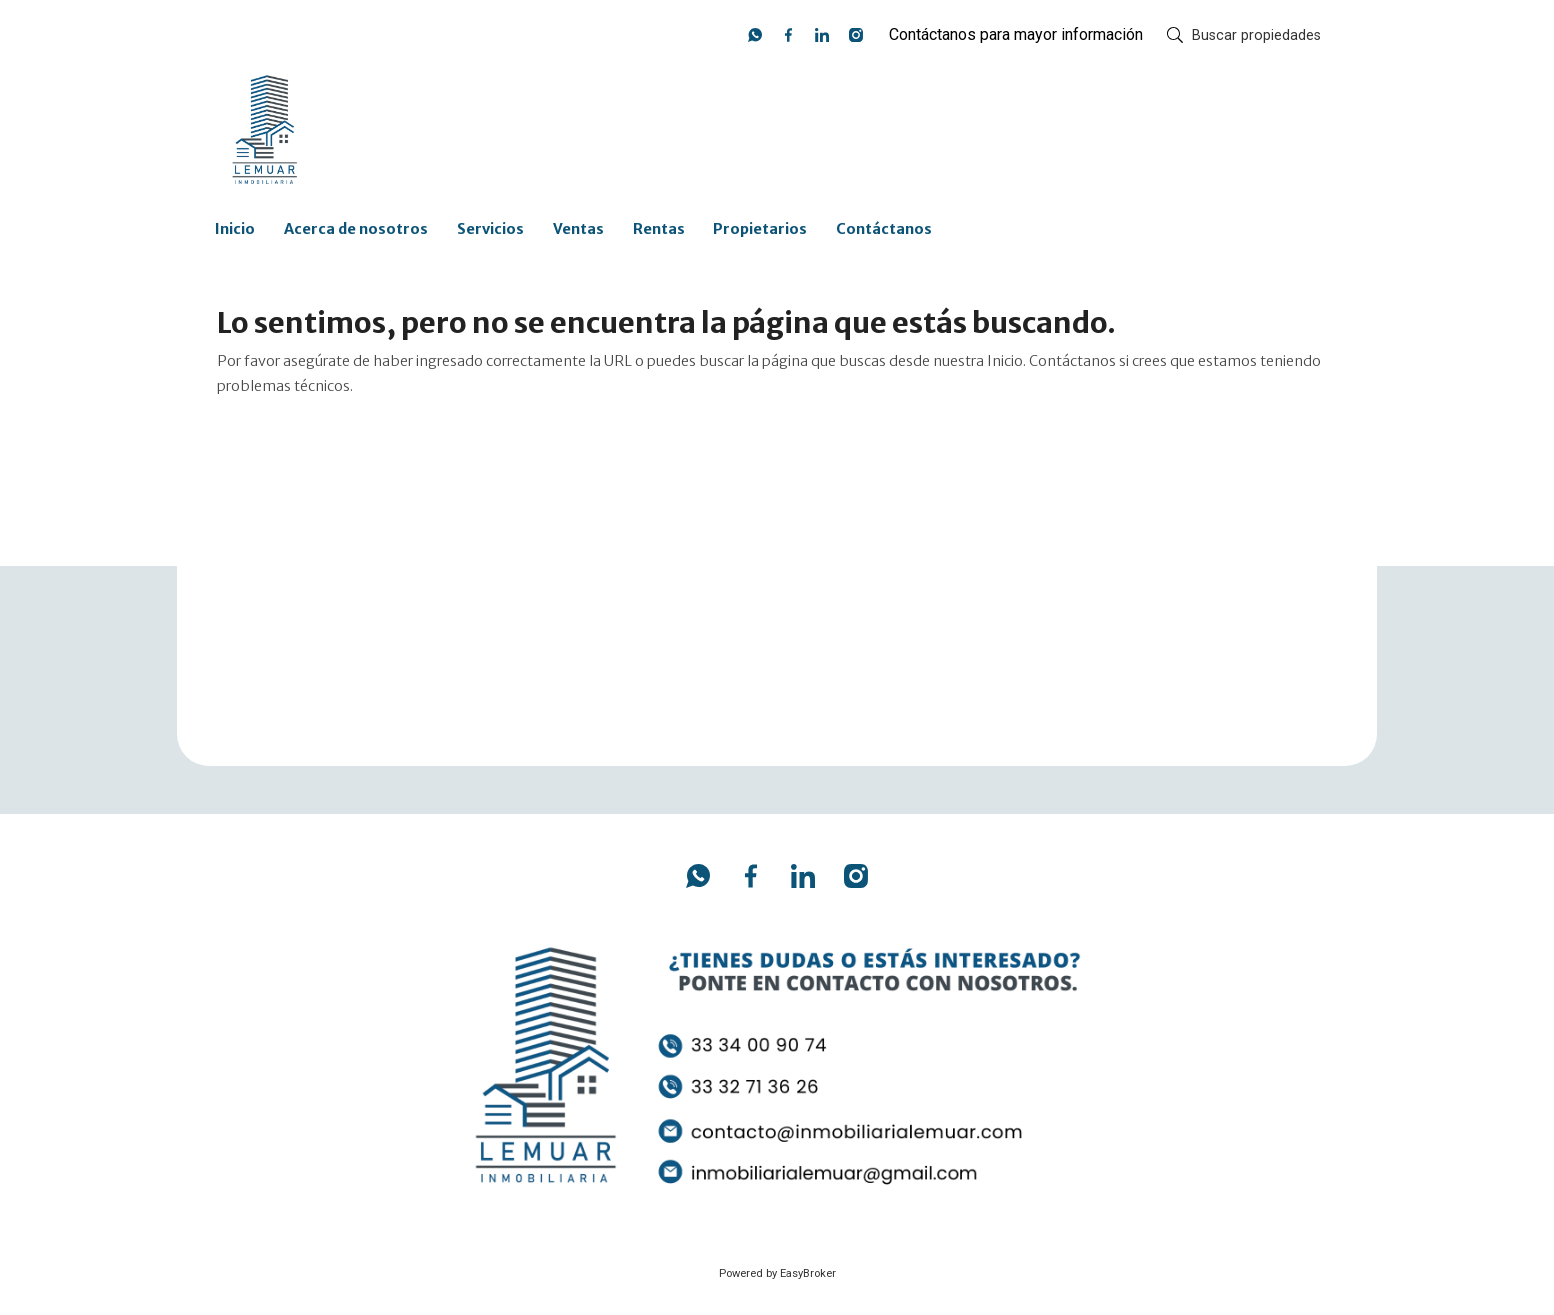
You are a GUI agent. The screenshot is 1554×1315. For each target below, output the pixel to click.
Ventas (578, 229)
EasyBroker (808, 1273)
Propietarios (760, 229)
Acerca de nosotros (356, 229)
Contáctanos (884, 229)
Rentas (659, 229)
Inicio (235, 229)
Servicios (490, 229)
